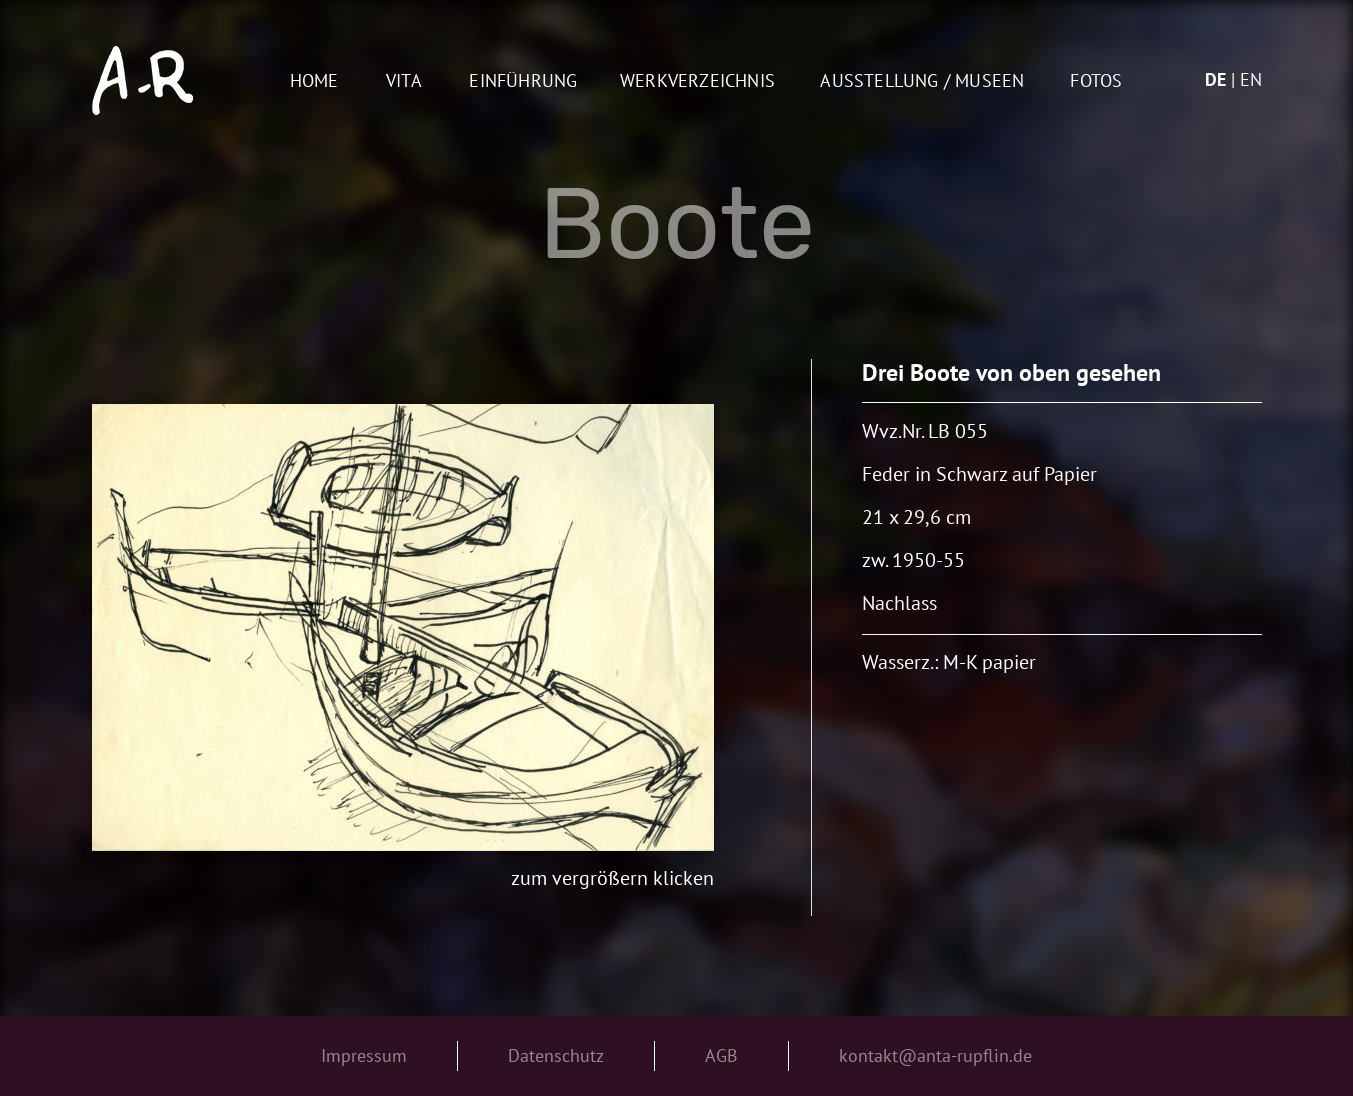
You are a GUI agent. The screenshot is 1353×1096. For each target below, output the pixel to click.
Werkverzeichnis (697, 81)
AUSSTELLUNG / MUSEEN (922, 81)
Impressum (364, 1055)
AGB (721, 1055)
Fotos (1096, 81)
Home (314, 81)
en (1251, 79)
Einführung (523, 81)
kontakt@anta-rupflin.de (935, 1055)
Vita (404, 81)
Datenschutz (556, 1055)
